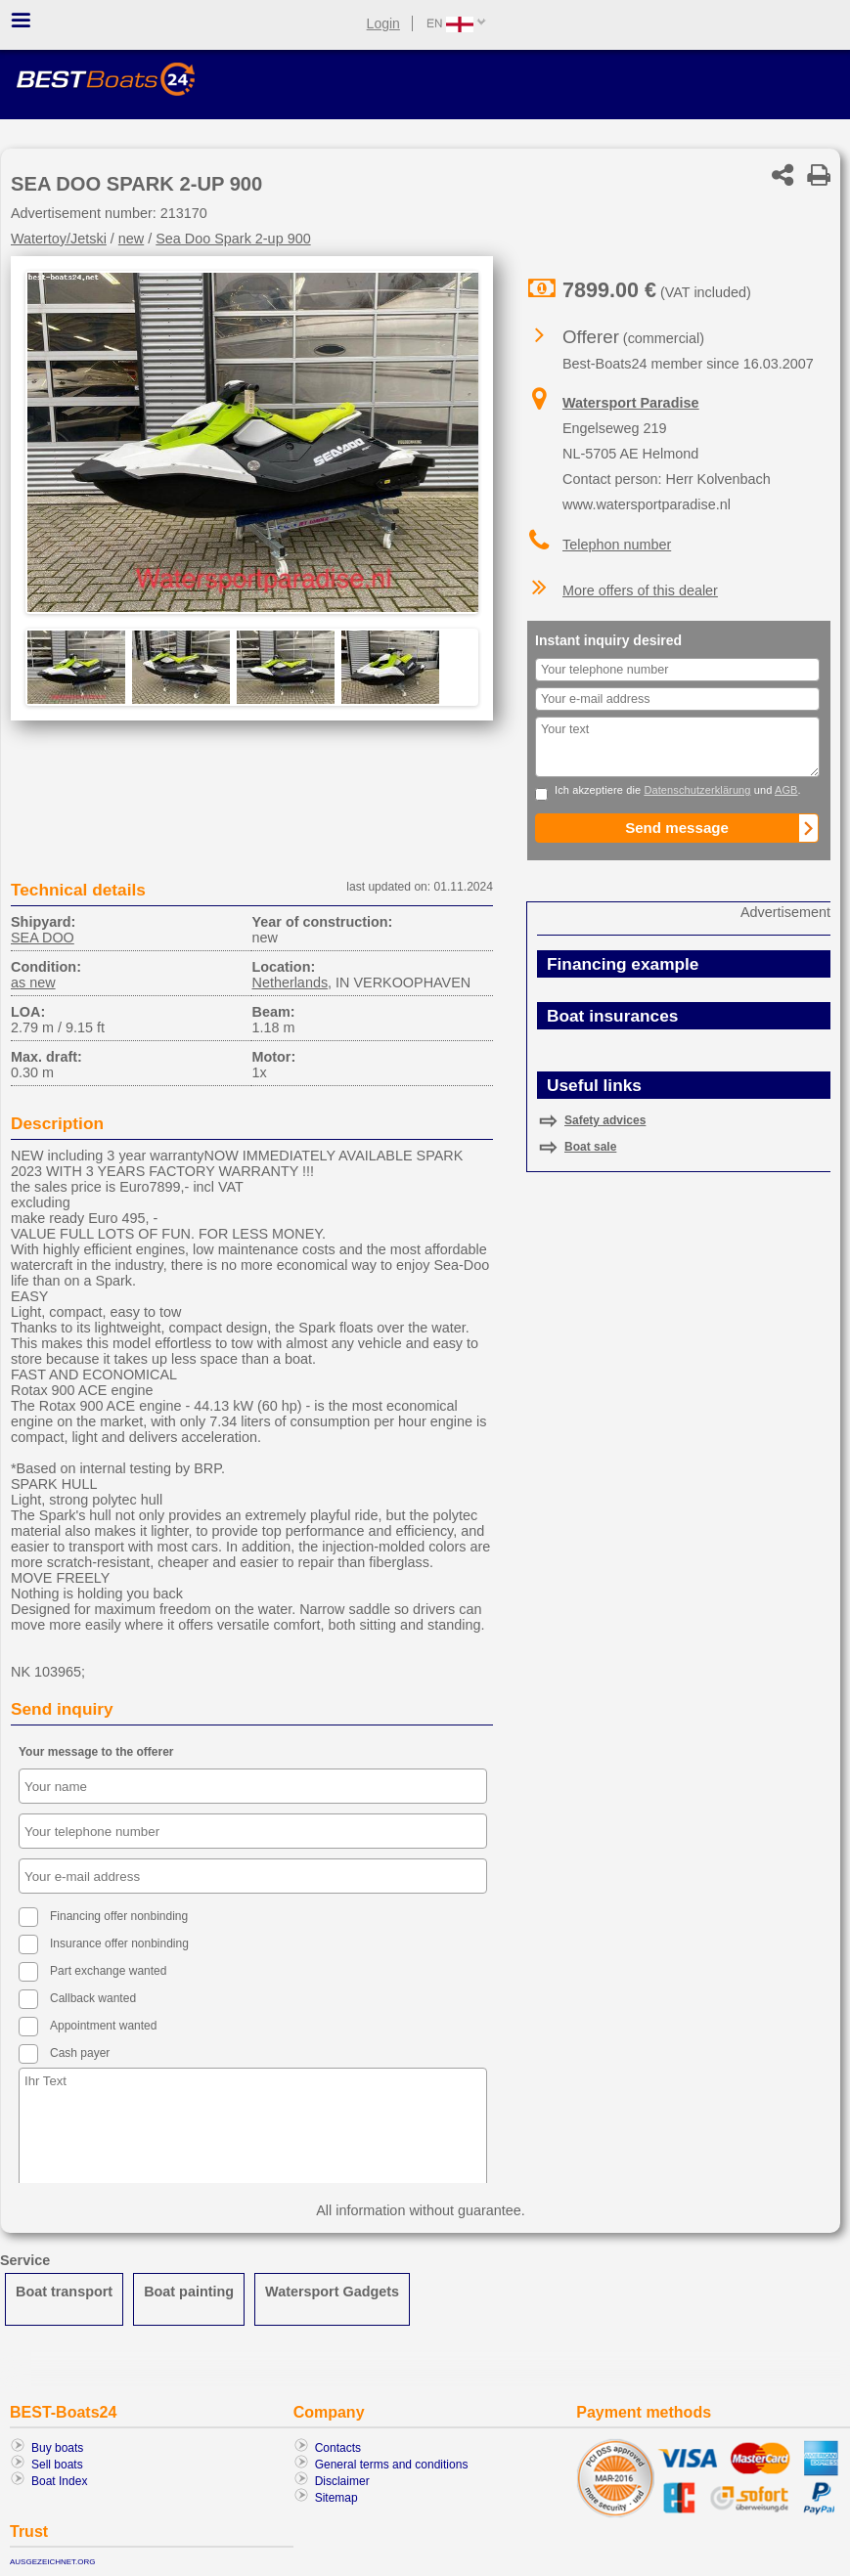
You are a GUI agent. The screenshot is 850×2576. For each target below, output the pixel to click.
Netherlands (289, 982)
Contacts (338, 2448)
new (131, 238)
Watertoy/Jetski (59, 238)
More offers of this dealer (640, 590)
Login (383, 23)
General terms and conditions (392, 2464)
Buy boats (57, 2448)
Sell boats (57, 2464)
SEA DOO (42, 937)
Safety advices (605, 1120)
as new (33, 982)
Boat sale (590, 1147)
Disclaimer (342, 2481)
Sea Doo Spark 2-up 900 (233, 238)
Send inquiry (62, 1709)
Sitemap (336, 2498)
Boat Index (59, 2481)
